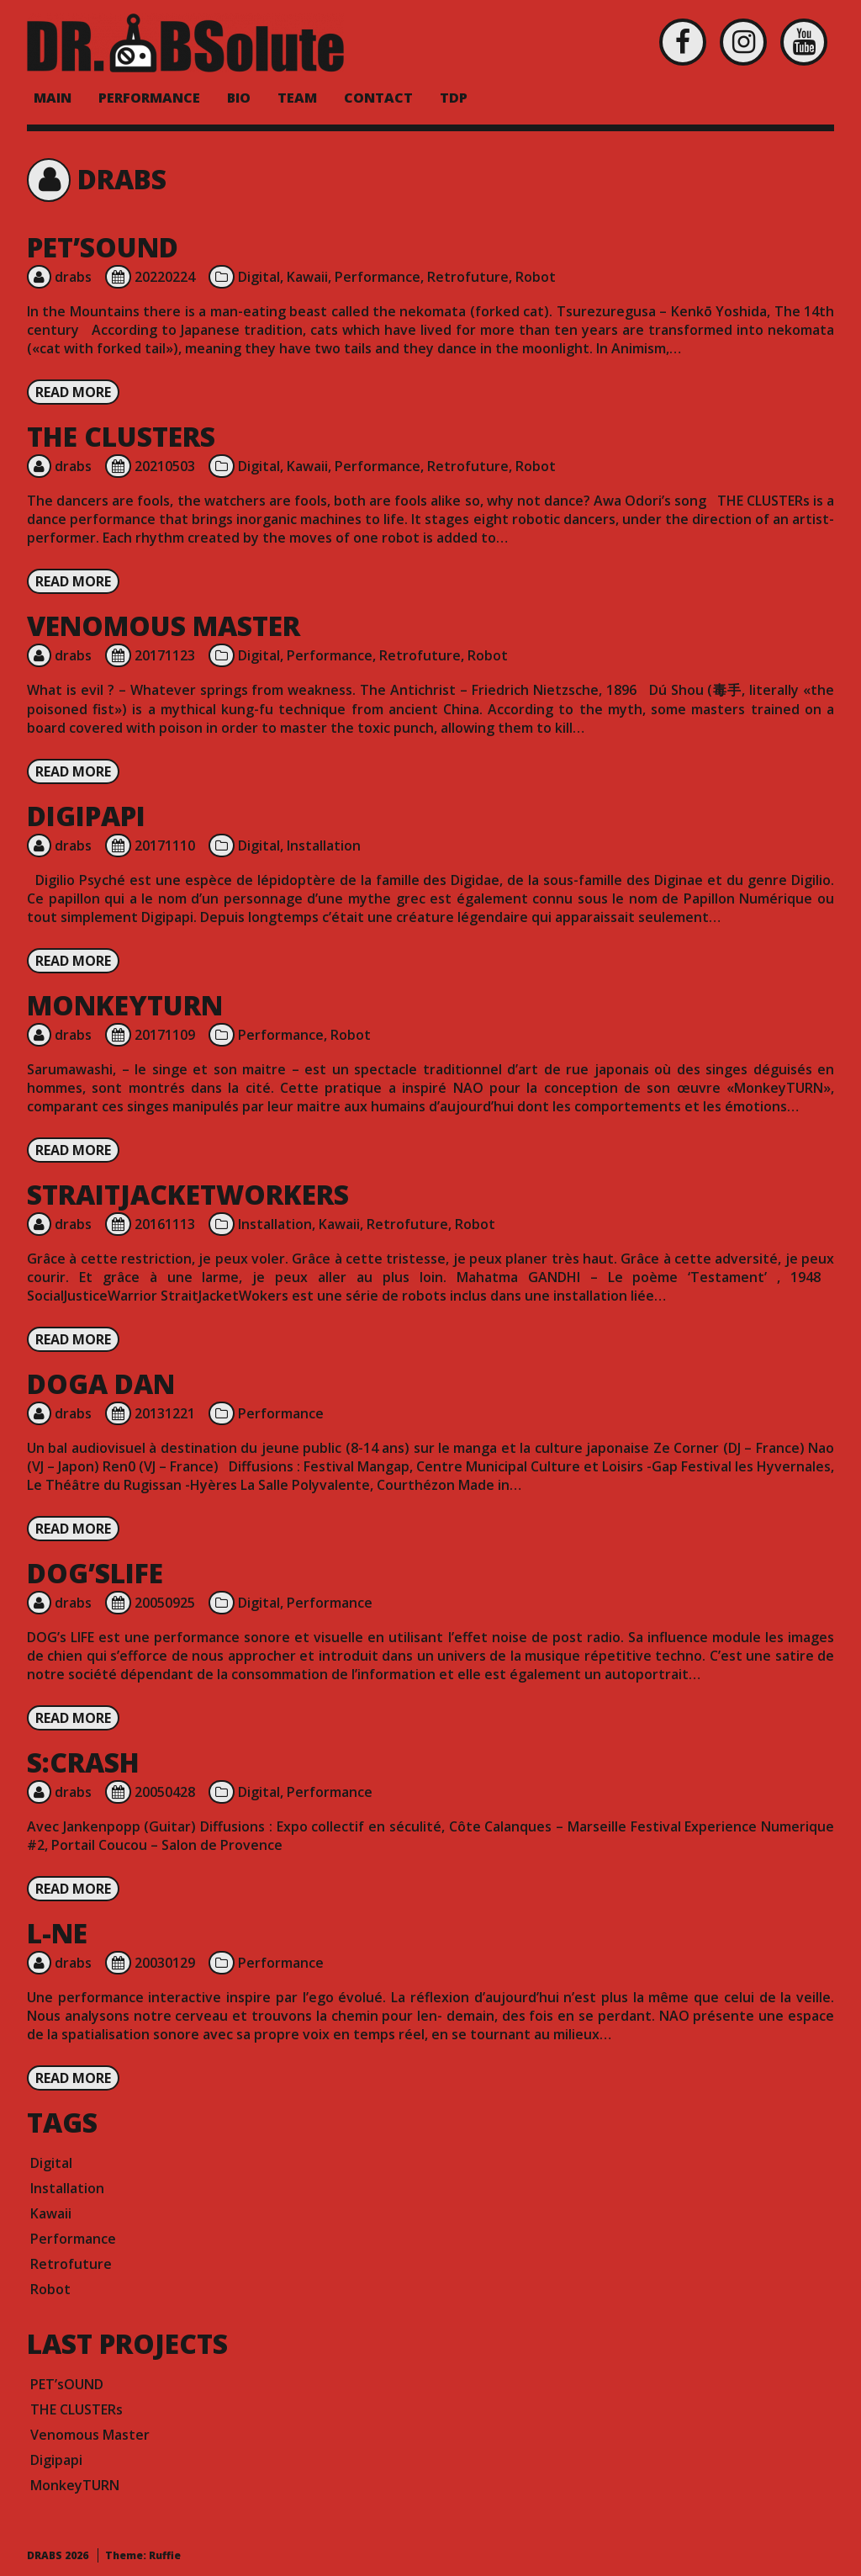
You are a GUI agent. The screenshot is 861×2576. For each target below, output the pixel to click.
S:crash (83, 1762)
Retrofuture (468, 277)
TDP (453, 97)
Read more (73, 392)
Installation (324, 845)
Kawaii (307, 277)
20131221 (165, 1413)
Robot (535, 277)
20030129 (165, 1962)
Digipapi (86, 816)
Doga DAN (101, 1383)
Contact (378, 97)
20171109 (165, 1035)
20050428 (165, 1792)
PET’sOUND (102, 247)
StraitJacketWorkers (188, 1194)
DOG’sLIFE (95, 1573)
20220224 (165, 277)
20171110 (165, 845)
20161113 (165, 1224)
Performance (377, 277)
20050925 (165, 1602)
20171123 (165, 655)
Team (297, 97)
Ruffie (165, 2555)
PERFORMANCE (149, 97)
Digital (259, 277)
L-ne (57, 1933)
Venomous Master (163, 625)
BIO (239, 97)
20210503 (165, 466)
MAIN (52, 97)
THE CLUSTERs (121, 436)
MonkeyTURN (125, 1005)
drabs (73, 277)
